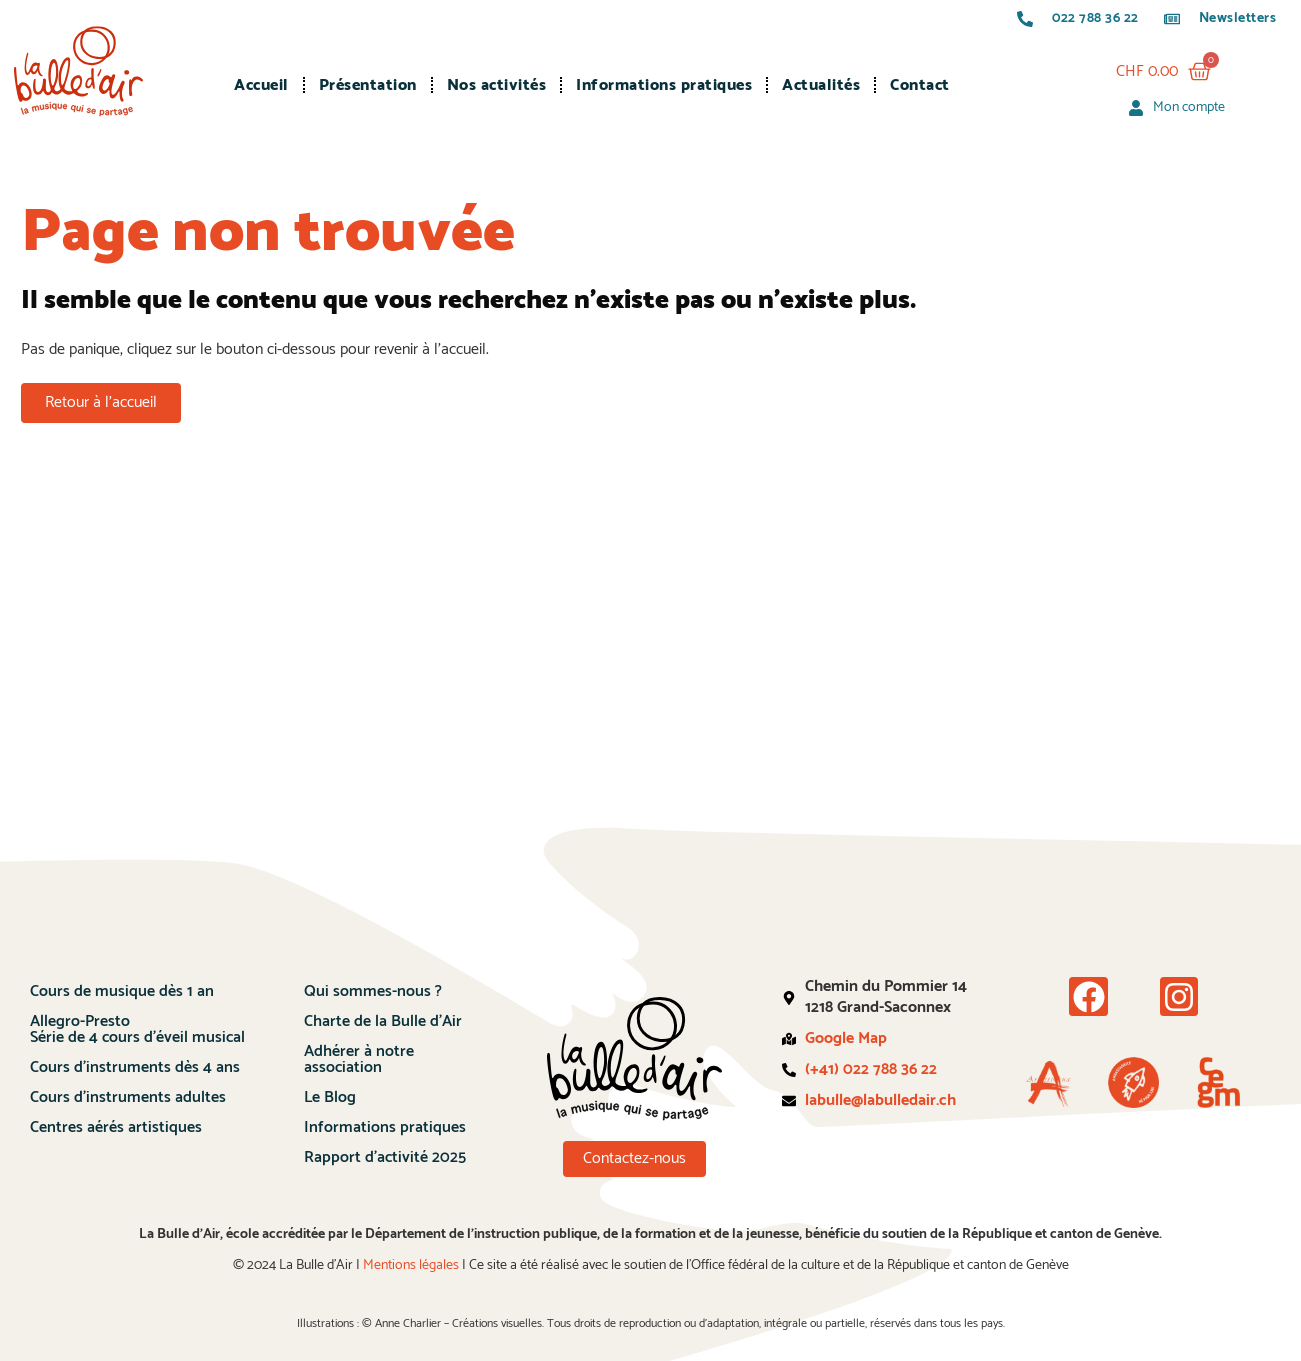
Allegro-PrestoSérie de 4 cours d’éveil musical (137, 1029)
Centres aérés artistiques (116, 1127)
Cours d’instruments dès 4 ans (135, 1067)
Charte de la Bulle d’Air (383, 1021)
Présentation (368, 85)
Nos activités (497, 85)
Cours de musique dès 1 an (122, 991)
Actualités (821, 85)
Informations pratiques (664, 85)
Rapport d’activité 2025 (385, 1157)
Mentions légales (411, 1265)
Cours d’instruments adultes (128, 1097)
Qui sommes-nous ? (373, 991)
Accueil (261, 85)
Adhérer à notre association (359, 1059)
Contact (920, 85)
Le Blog (330, 1097)
